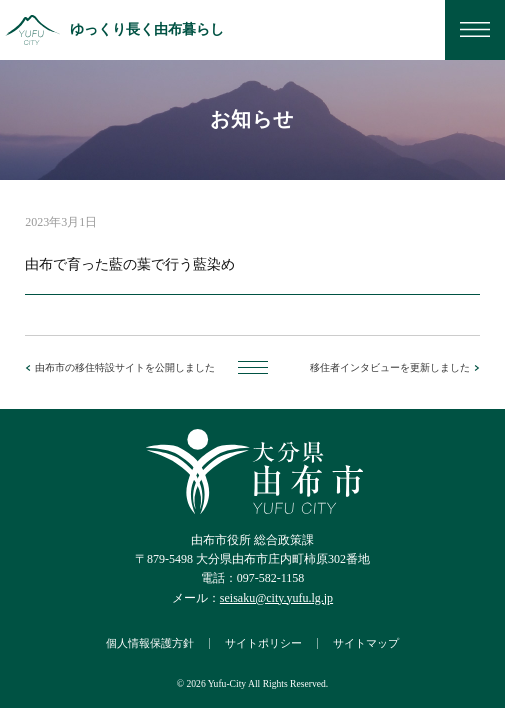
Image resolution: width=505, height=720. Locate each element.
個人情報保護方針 (150, 643)
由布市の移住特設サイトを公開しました (125, 367)
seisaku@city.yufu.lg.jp (276, 598)
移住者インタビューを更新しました (390, 367)
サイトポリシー (263, 643)
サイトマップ (366, 643)
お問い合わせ (413, 30)
